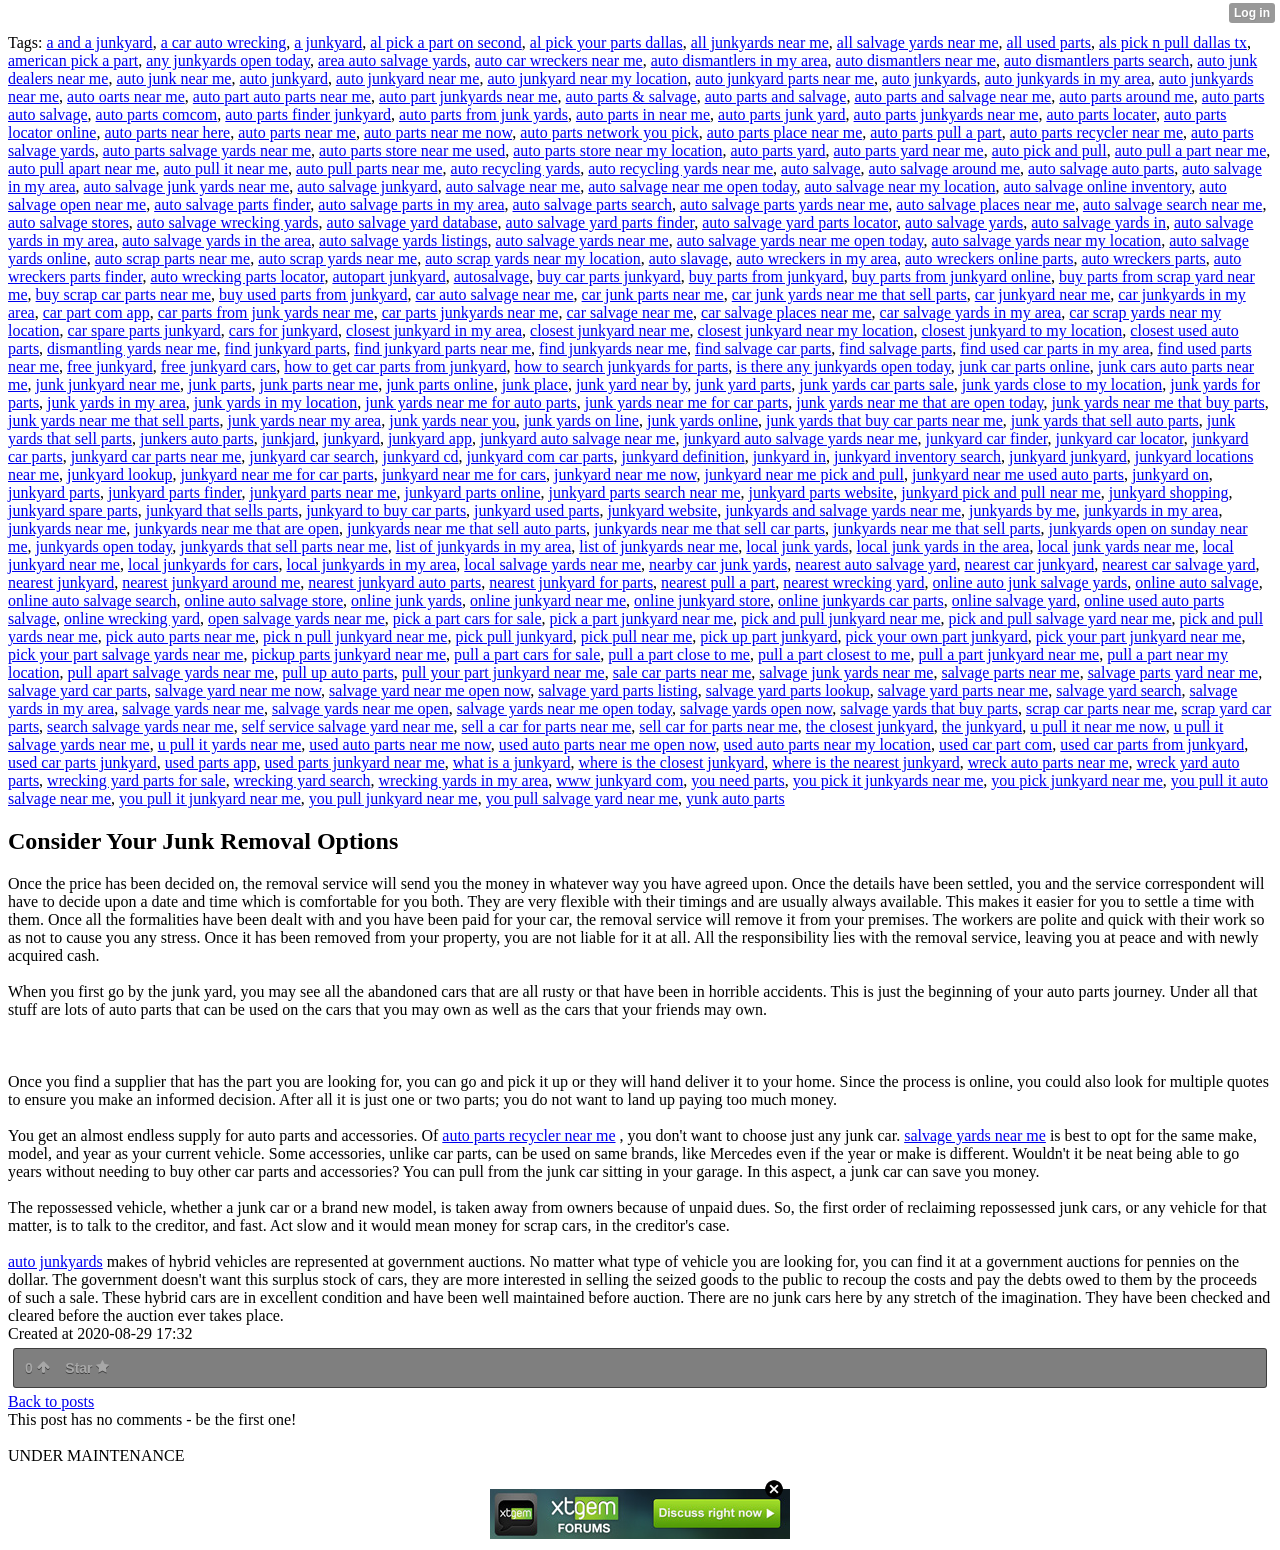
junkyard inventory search (917, 456)
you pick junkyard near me (1077, 780)
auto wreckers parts (1143, 258)
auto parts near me (297, 132)
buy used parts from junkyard (313, 294)
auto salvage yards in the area (216, 240)
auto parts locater (1101, 114)
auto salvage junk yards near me (187, 186)
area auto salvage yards (392, 60)
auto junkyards (929, 78)
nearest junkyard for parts (571, 582)
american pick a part (73, 60)
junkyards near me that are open (236, 528)
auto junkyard (283, 78)
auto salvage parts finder (232, 204)
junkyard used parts (536, 510)
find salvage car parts (763, 348)
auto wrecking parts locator (237, 276)
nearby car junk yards (718, 564)
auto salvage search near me (1172, 204)
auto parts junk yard (782, 114)
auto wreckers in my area (816, 258)
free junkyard (110, 366)
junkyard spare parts (73, 510)
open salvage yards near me (296, 618)
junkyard (351, 438)
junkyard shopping (1169, 492)
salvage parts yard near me (1173, 672)
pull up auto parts (338, 672)
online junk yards (406, 600)
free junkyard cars (219, 366)
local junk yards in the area (943, 546)
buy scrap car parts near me (123, 294)
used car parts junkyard (82, 762)
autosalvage (492, 276)
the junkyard (982, 726)
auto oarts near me (126, 96)
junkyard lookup (119, 474)
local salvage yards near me (552, 564)
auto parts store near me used (412, 150)
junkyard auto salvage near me (577, 438)
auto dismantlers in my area (739, 60)
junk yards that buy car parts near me (884, 420)
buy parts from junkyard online (951, 276)
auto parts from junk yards (483, 114)
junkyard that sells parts (222, 510)
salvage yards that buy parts (929, 708)
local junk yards (797, 546)
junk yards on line (581, 420)
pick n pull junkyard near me (355, 636)
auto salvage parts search (592, 204)
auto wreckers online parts (989, 258)
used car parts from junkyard (1152, 744)
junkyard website (662, 510)
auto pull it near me (226, 168)
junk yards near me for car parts (686, 402)
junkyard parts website (820, 492)
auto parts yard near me (909, 150)
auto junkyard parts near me (784, 78)
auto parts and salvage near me (952, 96)
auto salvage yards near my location (1047, 240)
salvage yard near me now (238, 690)
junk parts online (440, 384)
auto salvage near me (513, 186)
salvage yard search (1118, 690)
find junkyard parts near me (442, 348)
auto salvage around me (945, 168)
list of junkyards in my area (484, 546)
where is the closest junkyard (672, 762)
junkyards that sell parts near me (284, 546)
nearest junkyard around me (211, 582)
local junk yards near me (1115, 546)
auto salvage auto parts (1101, 168)
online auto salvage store (263, 600)
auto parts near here (167, 132)
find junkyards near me (613, 348)
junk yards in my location (276, 402)
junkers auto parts (197, 438)
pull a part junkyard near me (1008, 654)
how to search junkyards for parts (621, 366)
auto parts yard (777, 150)
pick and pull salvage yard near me (1060, 618)
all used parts (1049, 42)
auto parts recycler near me (1096, 132)
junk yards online (702, 420)
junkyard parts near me (323, 492)
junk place (535, 384)
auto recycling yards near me (680, 168)
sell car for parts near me (718, 726)
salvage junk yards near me (846, 672)
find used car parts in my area (1054, 348)
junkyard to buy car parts (386, 510)
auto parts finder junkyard (308, 114)
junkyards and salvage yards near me (843, 510)
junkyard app (430, 438)
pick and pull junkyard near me (841, 618)
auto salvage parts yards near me (784, 204)
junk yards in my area (116, 402)
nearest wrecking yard (853, 582)
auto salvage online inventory (1098, 186)
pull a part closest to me (834, 654)
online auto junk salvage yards (1030, 582)
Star (87, 1368)
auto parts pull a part (936, 132)
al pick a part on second (446, 42)
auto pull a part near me (1191, 150)
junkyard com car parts (539, 456)
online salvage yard (1014, 600)
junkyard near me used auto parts (1018, 474)
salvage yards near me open (360, 708)
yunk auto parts (735, 798)
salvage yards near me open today (564, 708)
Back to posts (51, 1401)
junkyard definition (683, 456)
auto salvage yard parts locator (799, 222)
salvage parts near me (1010, 672)
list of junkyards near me (658, 546)
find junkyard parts (285, 348)
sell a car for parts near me (547, 726)
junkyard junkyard (1068, 456)
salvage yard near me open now (429, 690)
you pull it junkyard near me (210, 798)
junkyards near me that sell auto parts (466, 528)
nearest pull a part (718, 582)
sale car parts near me (682, 672)
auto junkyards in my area (1068, 78)
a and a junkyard (99, 42)
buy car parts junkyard (609, 276)
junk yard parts (743, 384)
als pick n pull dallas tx (1173, 42)
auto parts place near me (784, 132)
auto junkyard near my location (587, 78)
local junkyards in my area (372, 564)
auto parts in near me (643, 114)
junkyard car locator (1120, 438)
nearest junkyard (61, 582)
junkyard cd (421, 456)
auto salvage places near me (985, 204)
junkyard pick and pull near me (1001, 492)
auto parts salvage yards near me (207, 150)
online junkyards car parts (861, 600)
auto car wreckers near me (559, 60)
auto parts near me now (438, 132)
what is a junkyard (512, 762)
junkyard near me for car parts (276, 474)
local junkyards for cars (203, 564)
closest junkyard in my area (434, 330)
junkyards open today (104, 546)
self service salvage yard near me (348, 726)
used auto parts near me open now (607, 744)
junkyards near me (67, 528)
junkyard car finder (987, 438)
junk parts (220, 384)
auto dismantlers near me (916, 60)
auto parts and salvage (776, 96)
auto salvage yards (964, 222)
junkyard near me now (625, 474)
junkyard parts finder (175, 492)
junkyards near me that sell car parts (709, 528)
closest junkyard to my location (1022, 330)
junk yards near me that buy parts (1158, 402)
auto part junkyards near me (468, 96)
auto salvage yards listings (403, 240)
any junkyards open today (228, 60)
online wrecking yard (132, 618)
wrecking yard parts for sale (136, 780)
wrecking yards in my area (464, 780)
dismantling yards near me (131, 348)
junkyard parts (54, 492)
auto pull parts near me (369, 168)
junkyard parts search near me (645, 492)
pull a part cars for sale (527, 654)
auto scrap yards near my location (532, 258)
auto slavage (689, 258)
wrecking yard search (302, 780)
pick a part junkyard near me (641, 618)
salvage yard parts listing (618, 690)
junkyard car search (311, 456)
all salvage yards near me (918, 42)
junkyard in (789, 456)
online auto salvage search (92, 600)
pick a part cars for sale (467, 618)
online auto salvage (1197, 582)
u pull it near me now (1097, 726)
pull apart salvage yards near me (171, 672)
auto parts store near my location (617, 150)
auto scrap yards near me (337, 258)
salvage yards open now (756, 708)
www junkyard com (619, 780)
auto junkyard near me (408, 78)
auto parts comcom (157, 114)
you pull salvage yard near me (582, 798)
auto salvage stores (68, 222)
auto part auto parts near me (282, 96)
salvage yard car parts (77, 690)
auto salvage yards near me (581, 240)
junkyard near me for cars (464, 474)
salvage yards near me (193, 708)
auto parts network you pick (609, 132)
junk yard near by (631, 384)
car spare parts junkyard (144, 330)
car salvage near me (629, 312)
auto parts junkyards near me (946, 114)
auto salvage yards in (1098, 222)
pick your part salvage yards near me (125, 654)
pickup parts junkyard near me (348, 654)
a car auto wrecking (224, 42)
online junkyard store (702, 600)
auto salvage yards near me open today (800, 240)
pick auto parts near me (180, 636)
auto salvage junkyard (367, 186)
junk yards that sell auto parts (1105, 420)
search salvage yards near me (140, 726)
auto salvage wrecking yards (228, 222)
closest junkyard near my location (806, 330)
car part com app (96, 312)
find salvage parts (895, 348)
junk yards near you (452, 420)
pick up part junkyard (768, 636)
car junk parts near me (653, 294)
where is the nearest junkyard (865, 762)
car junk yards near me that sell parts (849, 294)
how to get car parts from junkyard (395, 366)
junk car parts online (1024, 366)
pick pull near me (637, 636)
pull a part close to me (679, 654)
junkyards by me (1022, 510)
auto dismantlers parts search (1096, 60)
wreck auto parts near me (1048, 762)
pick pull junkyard (513, 636)
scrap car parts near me (1099, 708)
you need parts (737, 780)
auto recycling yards (516, 168)
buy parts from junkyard (766, 276)
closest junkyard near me (610, 330)
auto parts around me (1126, 96)
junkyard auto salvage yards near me (800, 438)
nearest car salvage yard (1178, 564)
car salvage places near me (786, 312)
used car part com (995, 744)
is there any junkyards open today (843, 366)
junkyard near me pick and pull (805, 474)
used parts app (211, 762)
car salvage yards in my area (971, 312)
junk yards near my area (305, 420)
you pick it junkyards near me (888, 780)
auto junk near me (173, 78)
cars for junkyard (283, 330)
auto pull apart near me (82, 168)
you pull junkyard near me (393, 798)
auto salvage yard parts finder (600, 222)
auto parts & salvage (631, 96)
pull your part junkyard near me (503, 672)
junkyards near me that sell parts (937, 528)
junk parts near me (319, 384)
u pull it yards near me (230, 744)
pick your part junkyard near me (1139, 636)
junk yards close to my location (1062, 384)
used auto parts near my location (827, 744)
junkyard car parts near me (156, 456)
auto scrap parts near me (172, 258)
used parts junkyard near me (354, 762)
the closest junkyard (870, 726)
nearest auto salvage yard (875, 564)
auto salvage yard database (412, 222)
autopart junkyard (388, 276)
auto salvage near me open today (692, 186)
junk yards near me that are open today (919, 402)
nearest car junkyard (1030, 564)
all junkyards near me (760, 42)
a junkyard (328, 42)
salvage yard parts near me (963, 690)
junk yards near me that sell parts (114, 420)
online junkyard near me (548, 600)
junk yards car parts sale (876, 384)
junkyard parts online (473, 492)
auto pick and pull (1049, 150)
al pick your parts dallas (606, 42)
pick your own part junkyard (937, 636)
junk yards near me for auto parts (470, 402)
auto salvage (821, 168)
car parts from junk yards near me (266, 312)
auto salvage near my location (899, 186)
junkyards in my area (1151, 510)
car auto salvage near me (494, 294)
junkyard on (1170, 474)
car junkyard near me (1042, 294)
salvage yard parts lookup (788, 690)
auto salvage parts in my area (411, 204)
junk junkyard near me (108, 384)
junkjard (288, 438)
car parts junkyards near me (470, 312)
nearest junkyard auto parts (394, 582)
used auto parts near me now (400, 744)
